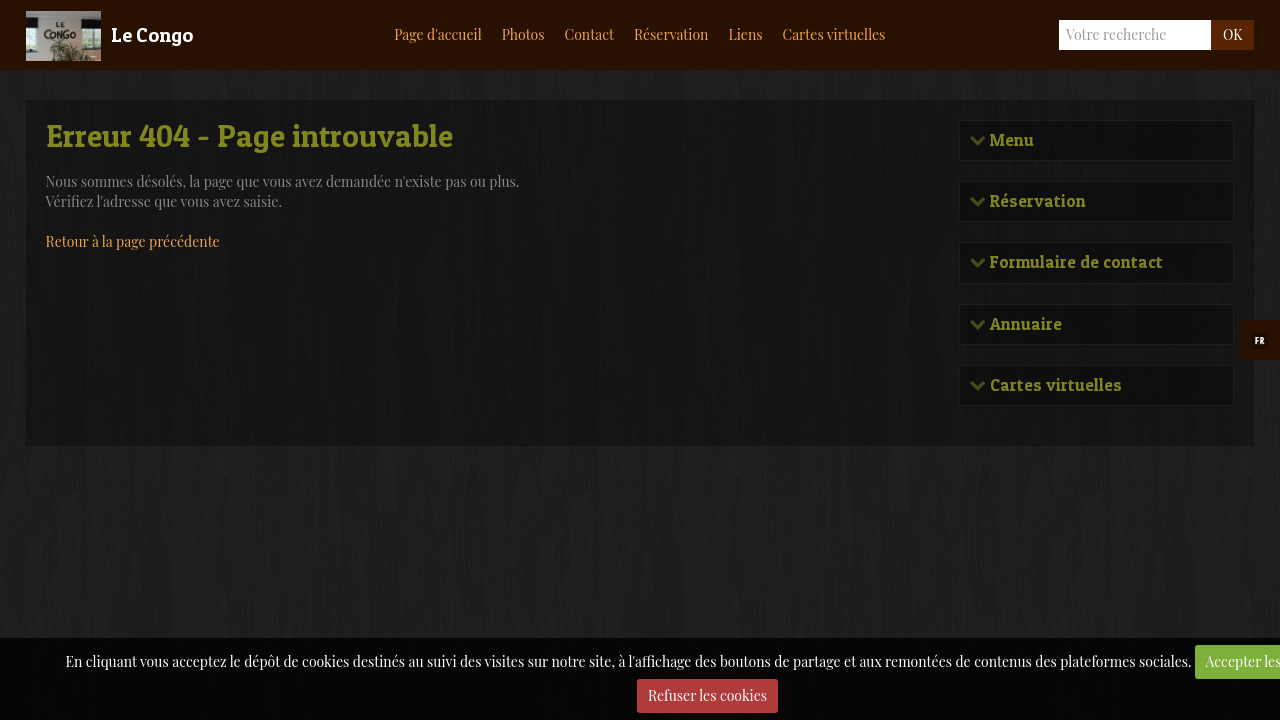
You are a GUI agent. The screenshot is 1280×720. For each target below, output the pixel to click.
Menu (1010, 140)
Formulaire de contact (1074, 262)
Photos (523, 34)
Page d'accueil (437, 34)
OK (1232, 34)
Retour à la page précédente (133, 241)
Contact (589, 34)
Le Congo (152, 35)
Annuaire (1024, 324)
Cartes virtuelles (834, 34)
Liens (745, 34)
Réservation (671, 34)
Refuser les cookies (707, 695)
